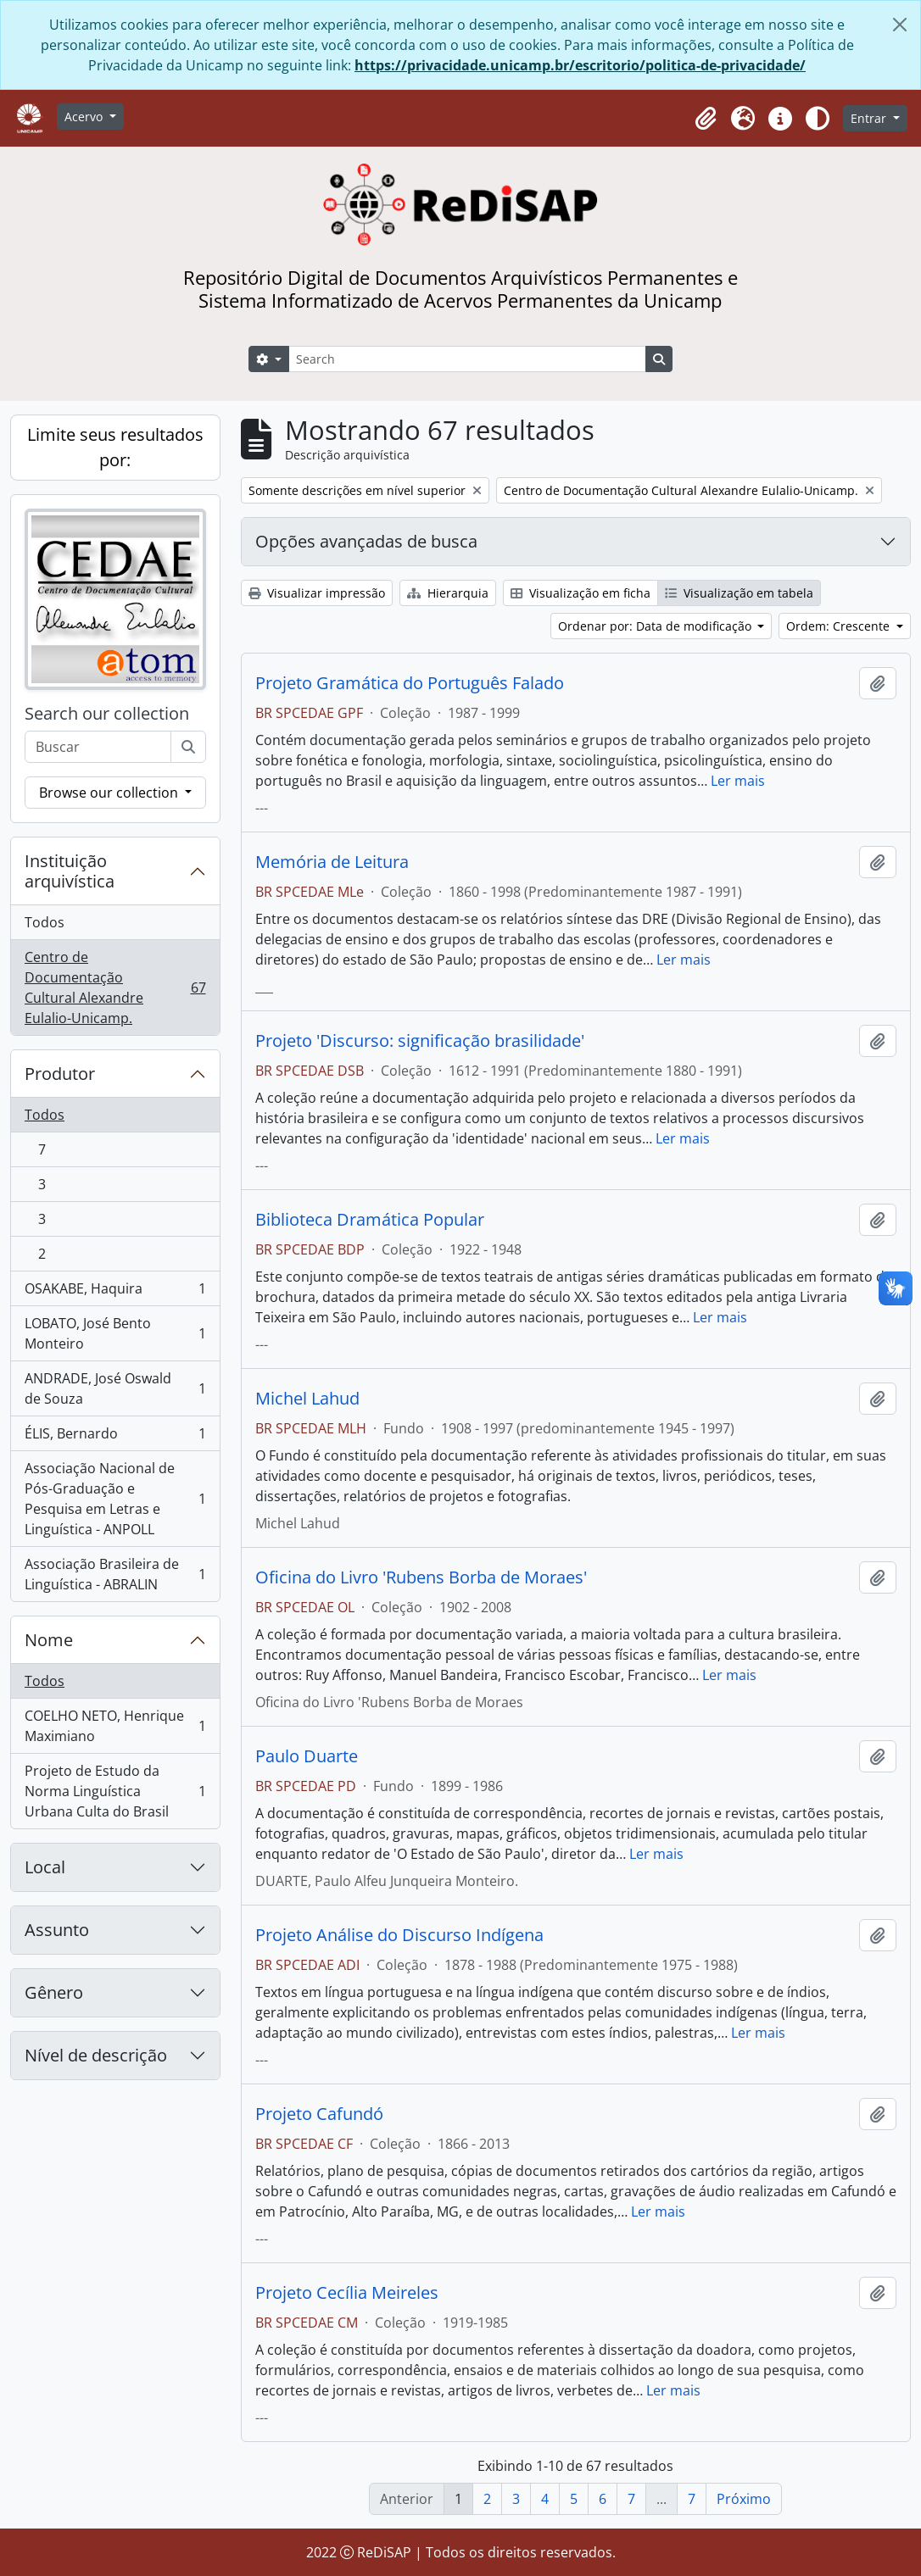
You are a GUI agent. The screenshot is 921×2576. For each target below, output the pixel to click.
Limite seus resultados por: (115, 447)
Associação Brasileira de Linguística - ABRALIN (115, 1574)
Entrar (870, 118)
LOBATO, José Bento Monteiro (115, 1333)
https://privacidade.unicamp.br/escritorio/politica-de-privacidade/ (580, 65)
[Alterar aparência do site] (817, 118)
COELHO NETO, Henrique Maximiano (115, 1725)
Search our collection (107, 714)
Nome (49, 1639)
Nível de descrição (96, 2055)
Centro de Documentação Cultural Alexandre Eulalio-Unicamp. (115, 987)
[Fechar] (899, 24)
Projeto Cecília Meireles (346, 2293)
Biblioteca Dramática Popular (369, 1220)
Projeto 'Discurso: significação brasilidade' (419, 1041)
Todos (44, 922)
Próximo (744, 2499)
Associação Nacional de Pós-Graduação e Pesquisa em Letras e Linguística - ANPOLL (115, 1498)
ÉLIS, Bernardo (115, 1437)
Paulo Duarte (306, 1756)
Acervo (85, 116)
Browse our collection (110, 792)
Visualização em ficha (580, 593)
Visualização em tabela (739, 593)
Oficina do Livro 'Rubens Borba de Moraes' (421, 1577)
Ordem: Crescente (839, 626)
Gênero (54, 1992)
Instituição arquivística (69, 871)
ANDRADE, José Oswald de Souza (115, 1388)
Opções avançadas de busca (366, 541)
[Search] (467, 359)
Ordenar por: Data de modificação (656, 626)
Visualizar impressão (316, 593)
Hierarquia (447, 593)
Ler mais (738, 780)
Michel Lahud (307, 1398)
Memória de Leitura (332, 862)
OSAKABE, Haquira (115, 1292)
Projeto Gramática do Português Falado (409, 683)
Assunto (57, 1929)
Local (45, 1866)
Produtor (60, 1073)
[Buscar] (188, 747)
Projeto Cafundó (319, 2114)
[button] (705, 118)
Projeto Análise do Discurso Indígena (399, 1935)
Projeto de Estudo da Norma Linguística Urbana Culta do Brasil (115, 1791)
